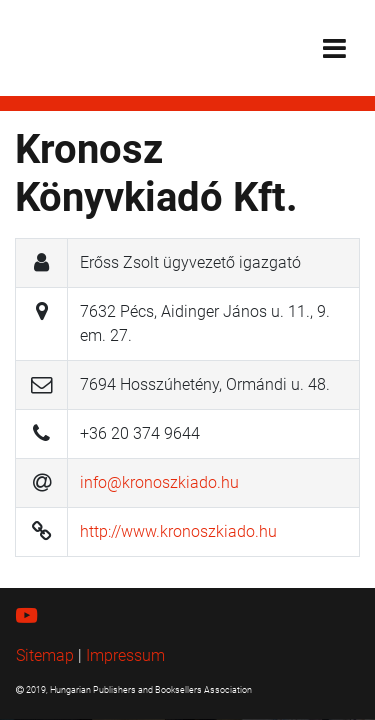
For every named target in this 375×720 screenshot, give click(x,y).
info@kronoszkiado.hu (159, 482)
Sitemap (45, 655)
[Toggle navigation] (334, 48)
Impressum (125, 655)
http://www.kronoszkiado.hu (178, 531)
